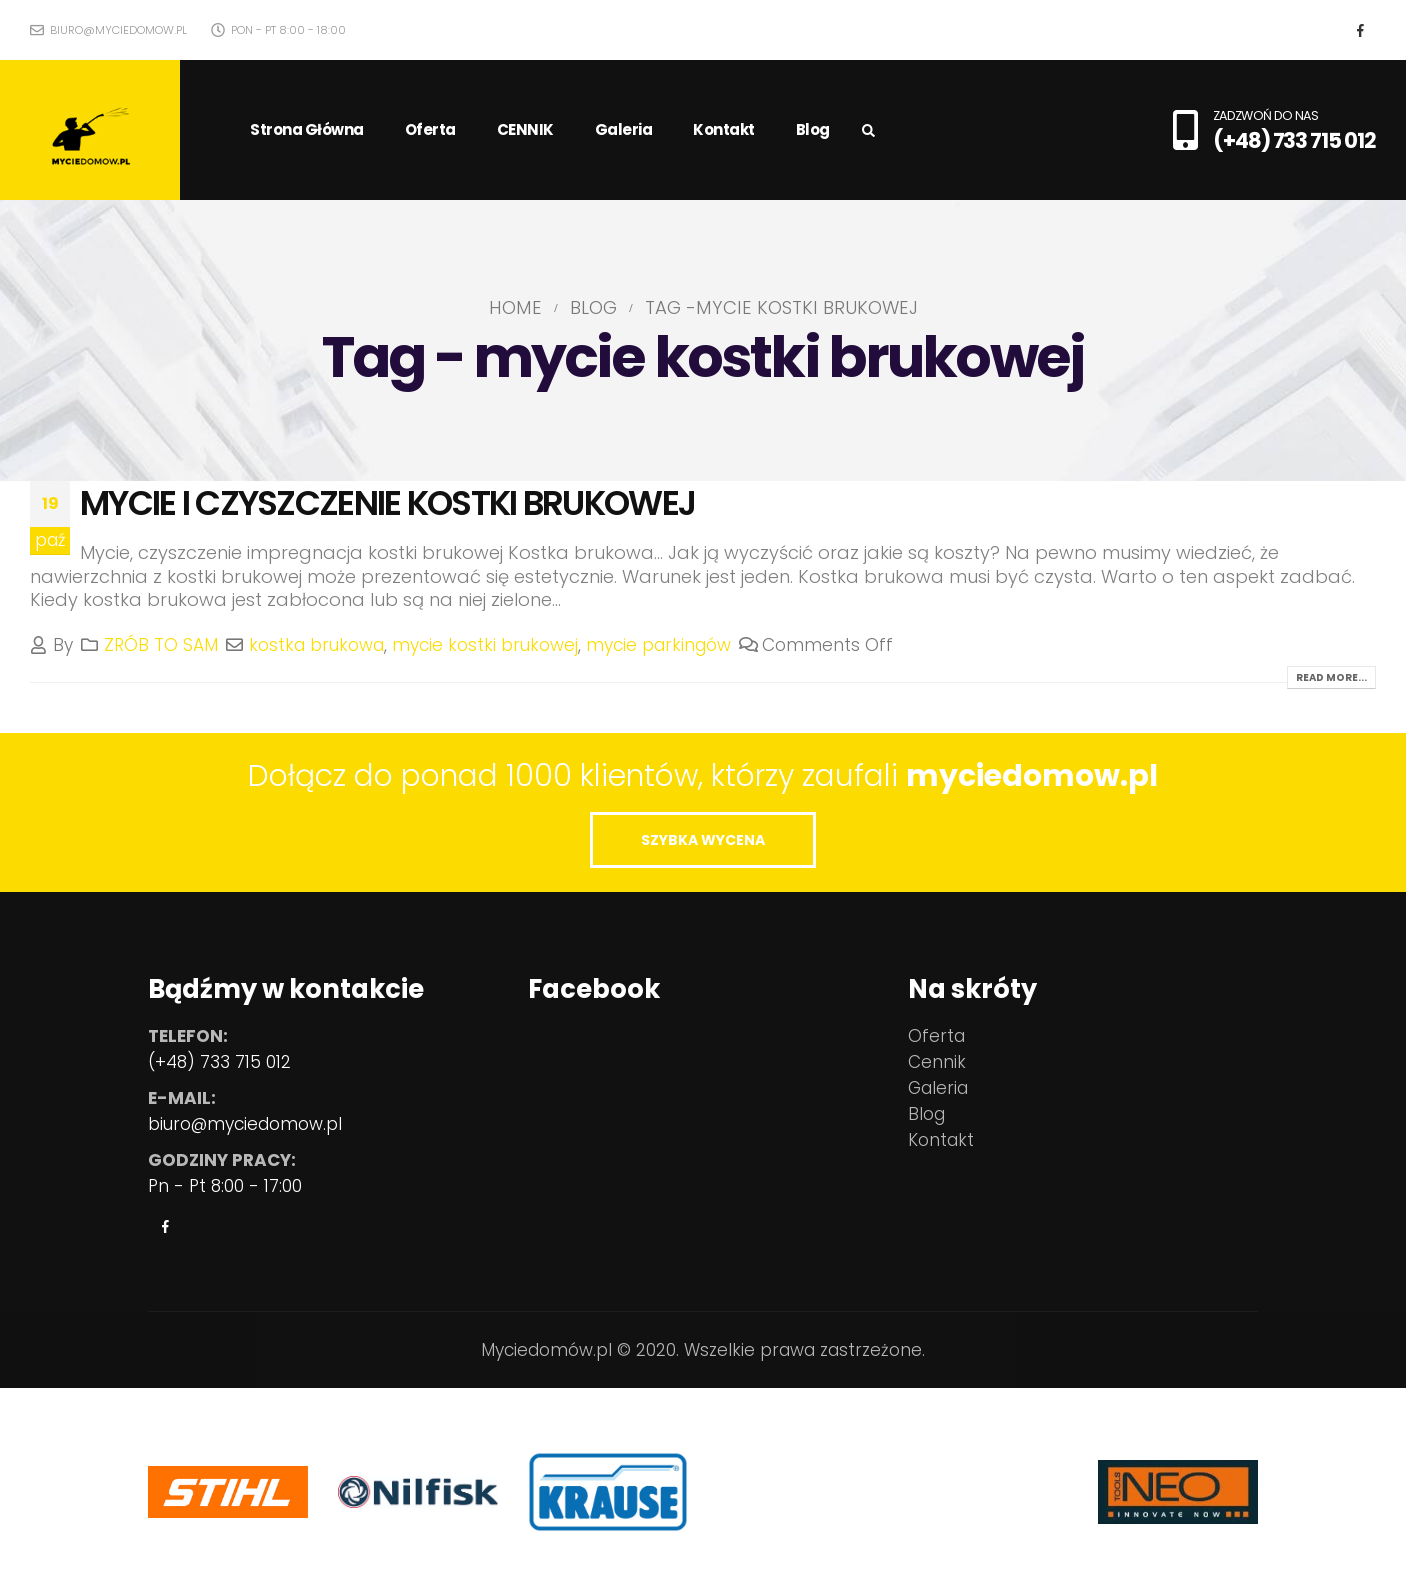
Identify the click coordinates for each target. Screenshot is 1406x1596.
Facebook (165, 1226)
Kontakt (724, 129)
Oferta (430, 129)
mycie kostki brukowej (485, 645)
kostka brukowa (316, 645)
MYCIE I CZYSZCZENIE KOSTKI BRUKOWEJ (387, 503)
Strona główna (307, 129)
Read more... (1331, 677)
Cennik (937, 1062)
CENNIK (525, 129)
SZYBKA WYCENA (703, 840)
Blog (813, 129)
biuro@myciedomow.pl (108, 30)
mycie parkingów (658, 645)
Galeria (624, 129)
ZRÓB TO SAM (161, 645)
